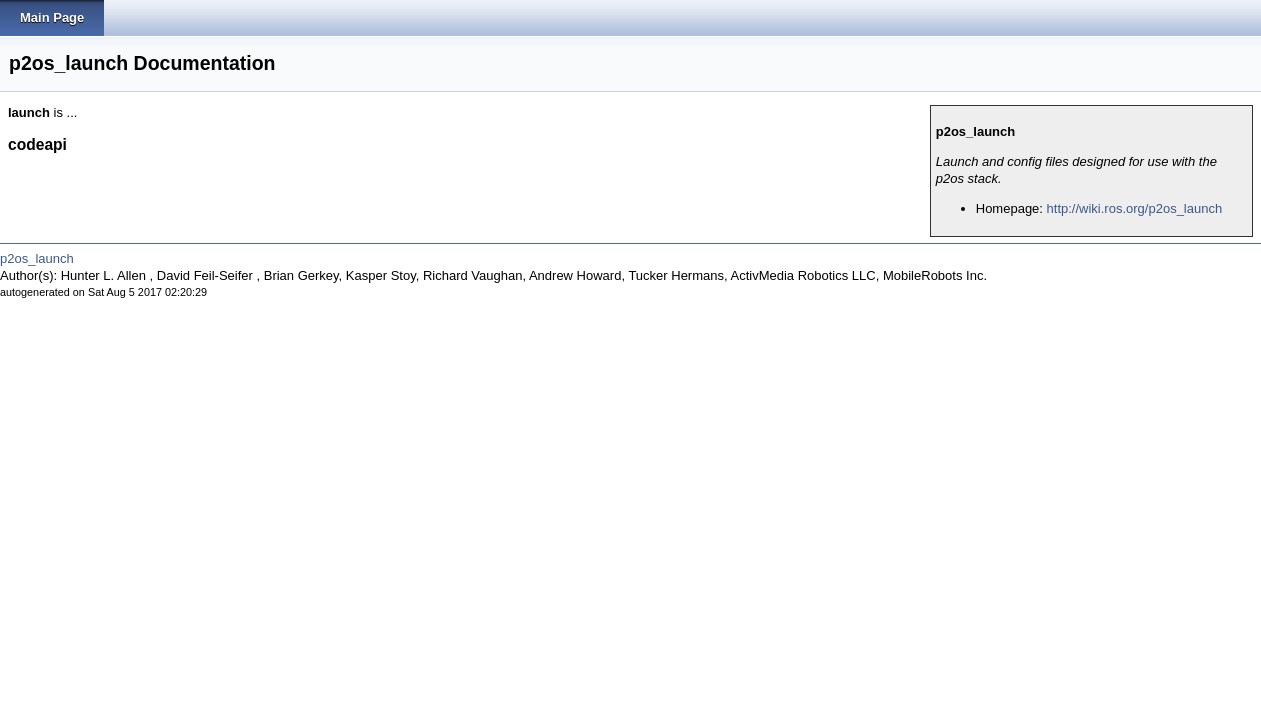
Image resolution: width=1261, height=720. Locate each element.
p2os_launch (37, 258)
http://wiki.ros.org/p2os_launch (1135, 208)
